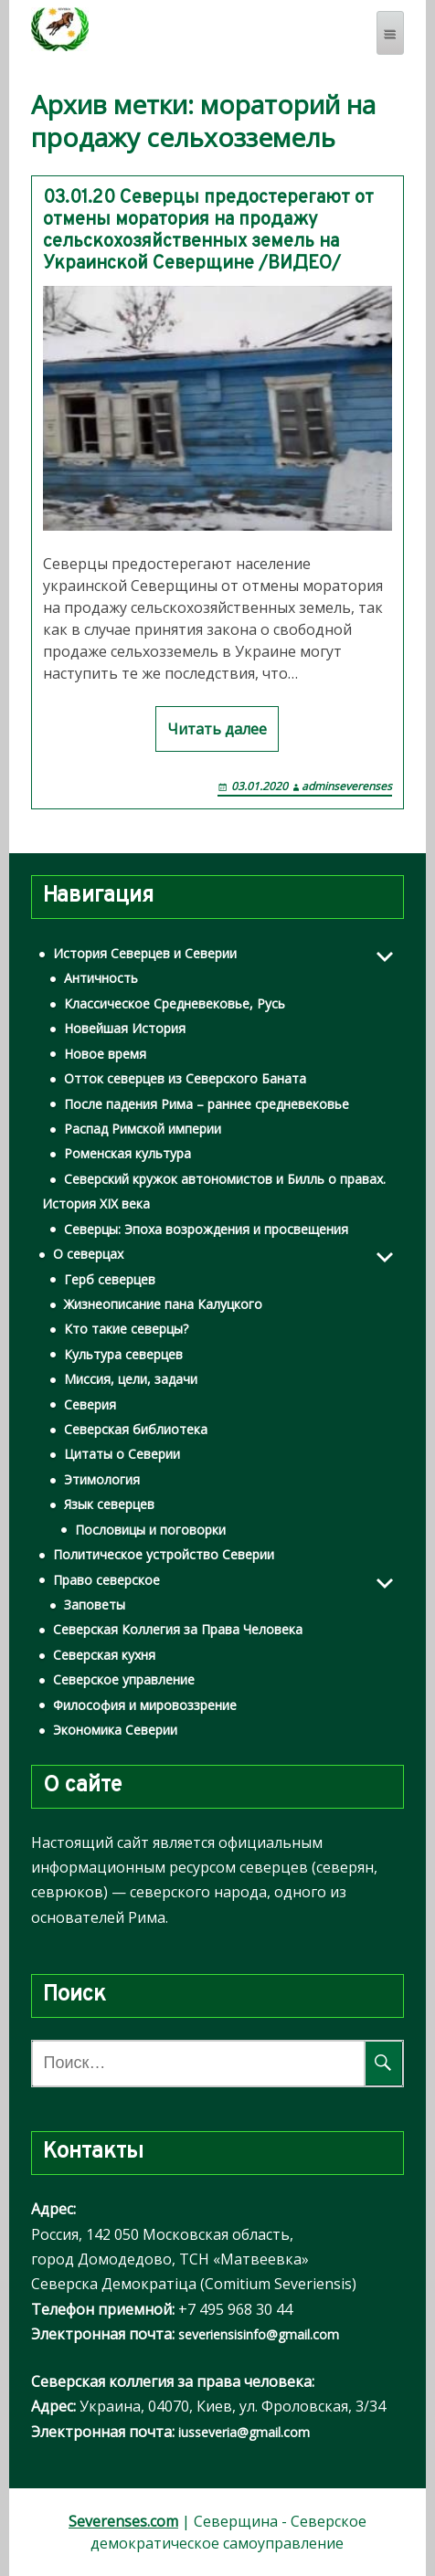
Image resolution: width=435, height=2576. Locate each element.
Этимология (102, 1479)
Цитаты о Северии (122, 1453)
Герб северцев (109, 1279)
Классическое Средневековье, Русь (174, 1003)
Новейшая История (125, 1028)
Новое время (105, 1053)
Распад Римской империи (142, 1128)
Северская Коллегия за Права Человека (177, 1629)
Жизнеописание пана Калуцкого (163, 1304)
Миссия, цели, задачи (130, 1379)
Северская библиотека (135, 1429)
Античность (101, 978)
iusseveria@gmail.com (244, 2432)
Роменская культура (127, 1153)
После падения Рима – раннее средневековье (206, 1104)
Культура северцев (123, 1354)
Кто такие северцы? (126, 1328)
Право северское (106, 1580)
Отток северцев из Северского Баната (185, 1078)
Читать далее (217, 729)
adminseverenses (347, 786)
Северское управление (124, 1679)
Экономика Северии (115, 1729)
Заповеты (94, 1604)
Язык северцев (109, 1504)
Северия (90, 1404)
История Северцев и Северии (145, 953)
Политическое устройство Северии (163, 1554)
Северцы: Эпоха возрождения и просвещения (206, 1229)
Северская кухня (104, 1654)
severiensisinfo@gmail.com (258, 2334)
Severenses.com (123, 2521)
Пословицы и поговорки (150, 1529)
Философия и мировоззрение (145, 1705)
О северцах (88, 1253)
